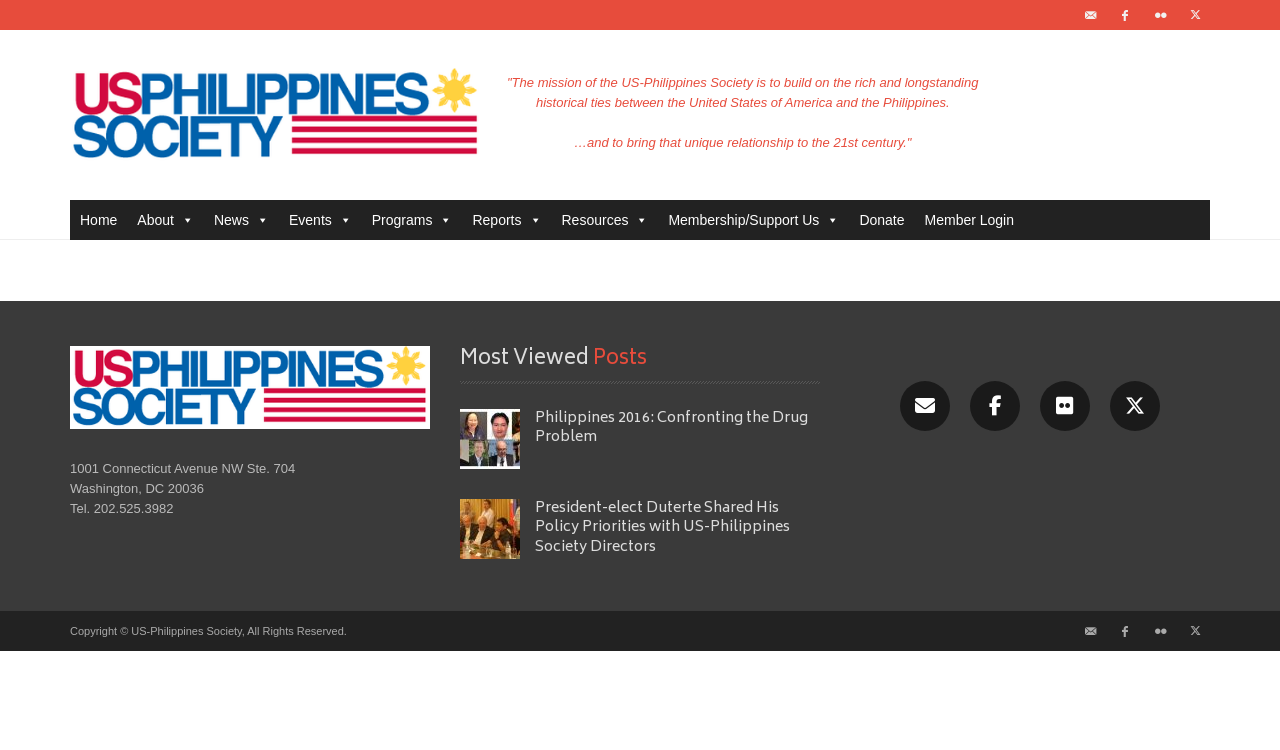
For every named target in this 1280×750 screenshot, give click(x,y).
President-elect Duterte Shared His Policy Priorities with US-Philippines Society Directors (662, 528)
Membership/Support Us (753, 220)
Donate (881, 220)
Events (320, 220)
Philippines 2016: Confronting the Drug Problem (671, 428)
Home (98, 220)
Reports (506, 220)
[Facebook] (995, 406)
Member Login (970, 220)
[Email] (925, 406)
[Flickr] (1065, 406)
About (165, 220)
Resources (605, 220)
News (241, 220)
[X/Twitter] (1135, 406)
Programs (412, 220)
